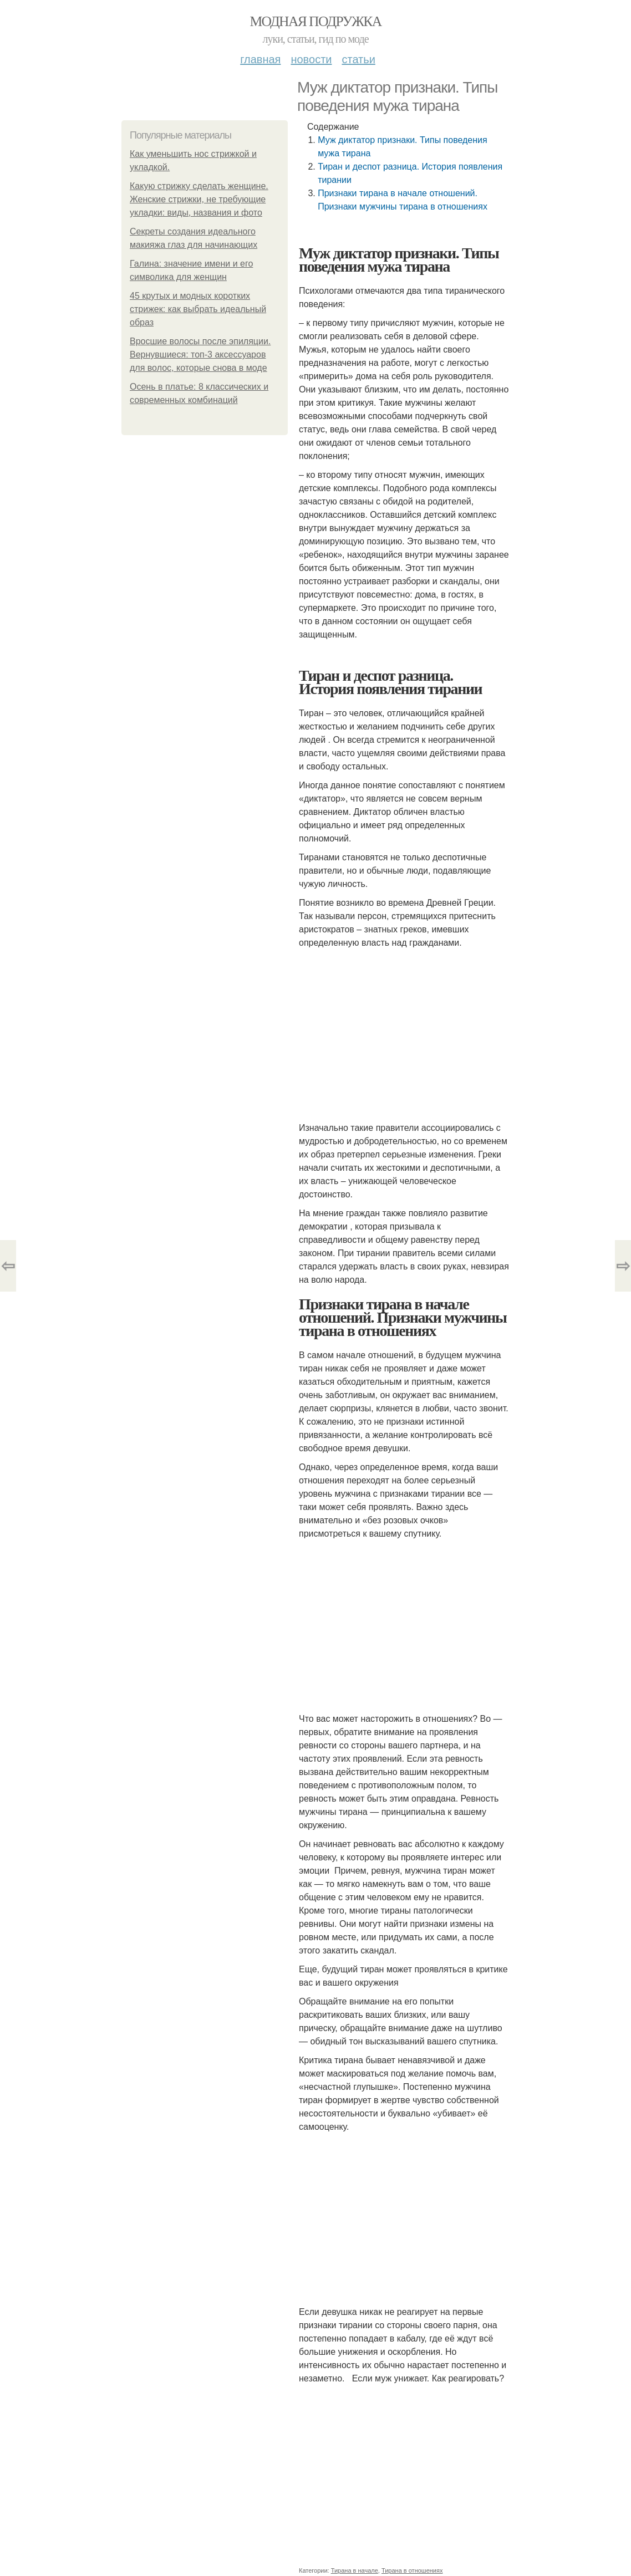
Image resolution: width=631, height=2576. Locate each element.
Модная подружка (315, 21)
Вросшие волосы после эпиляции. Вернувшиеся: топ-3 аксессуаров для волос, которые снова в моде (200, 354)
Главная (260, 59)
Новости (311, 59)
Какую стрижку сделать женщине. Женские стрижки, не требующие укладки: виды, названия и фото (199, 199)
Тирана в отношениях (412, 2570)
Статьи (358, 59)
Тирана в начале (354, 2570)
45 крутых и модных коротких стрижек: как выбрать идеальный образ (198, 309)
